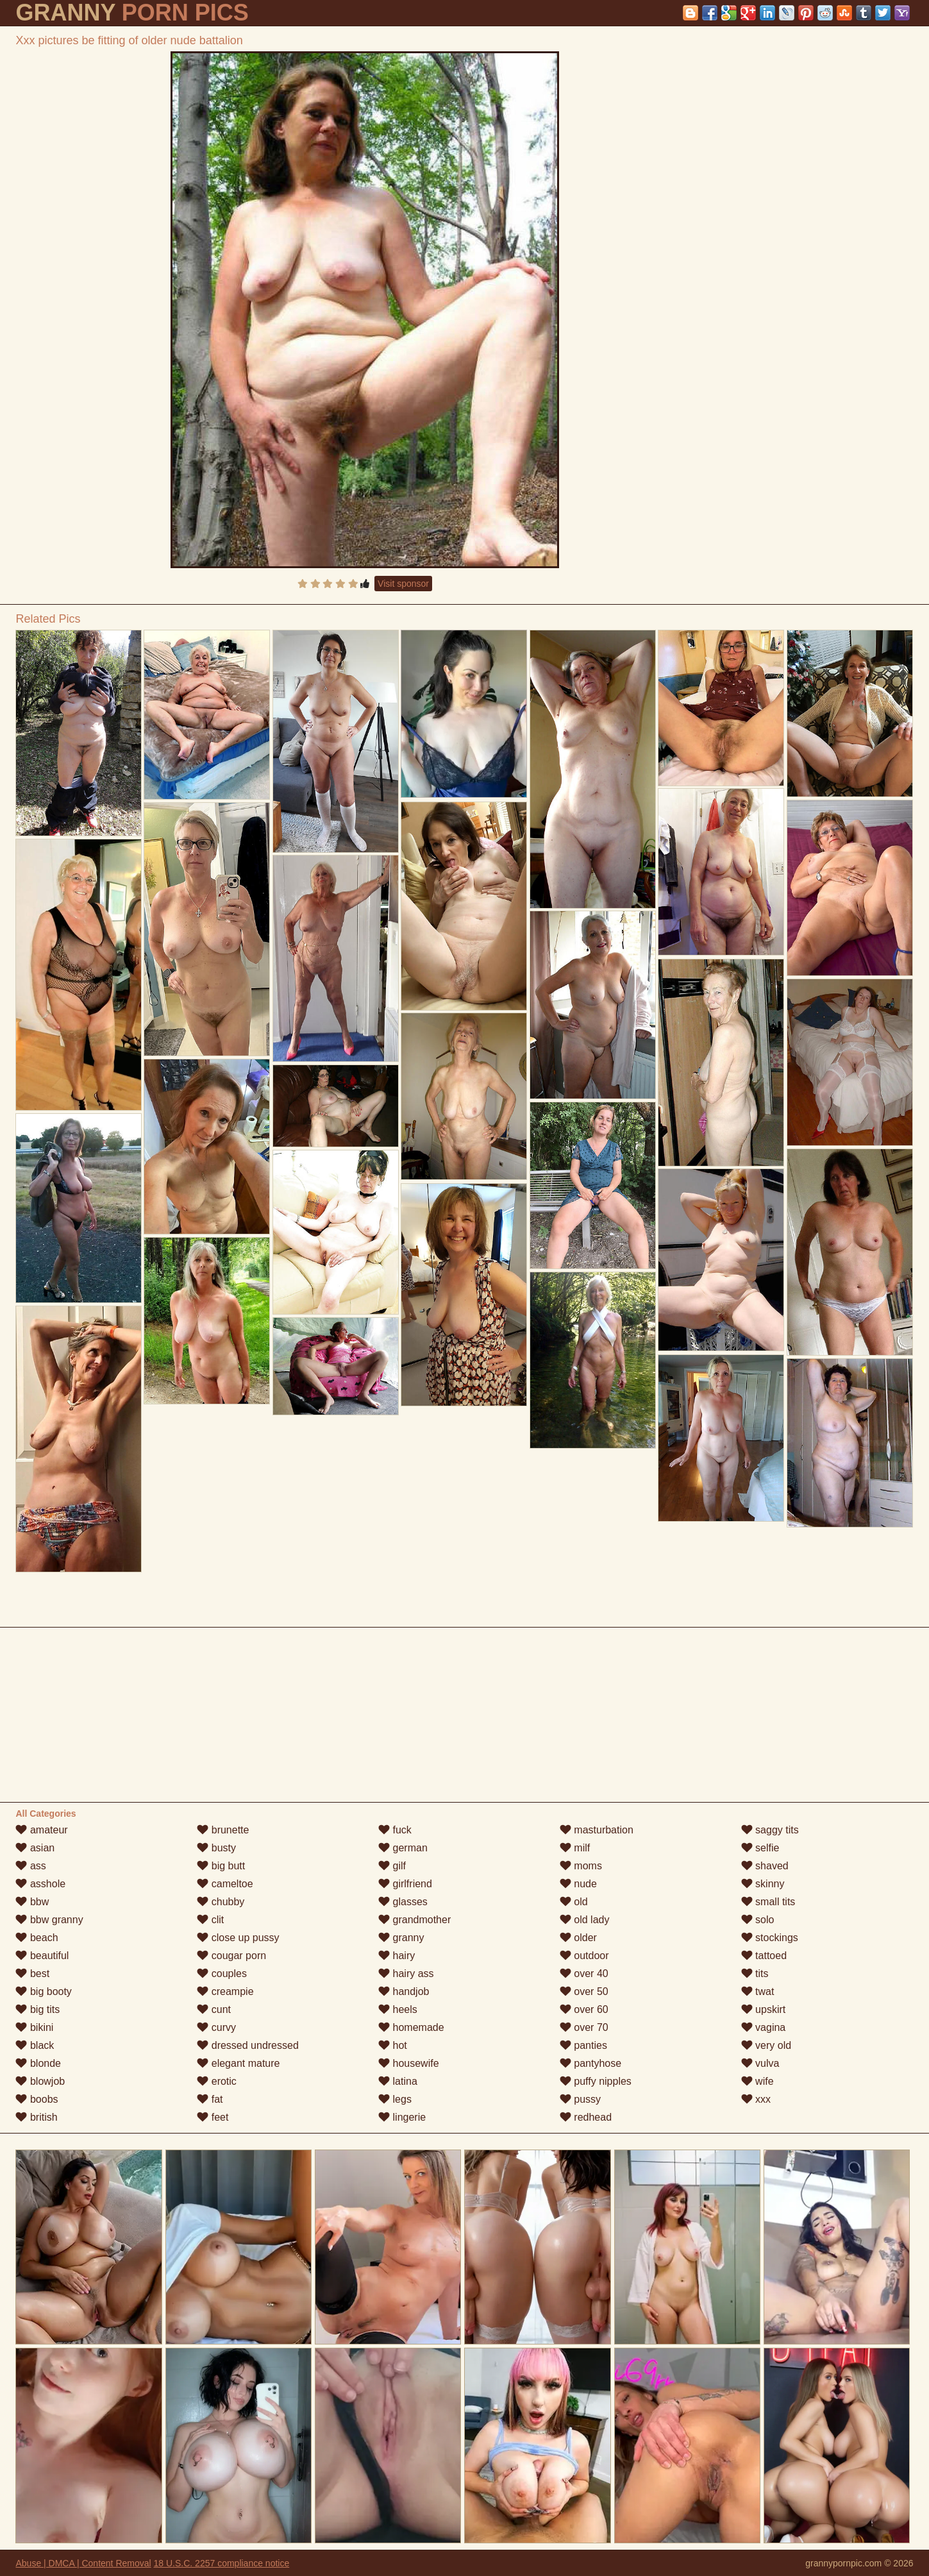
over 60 (584, 2009)
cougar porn (231, 1955)
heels (397, 2009)
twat (757, 1991)
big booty (43, 1991)
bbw (32, 1901)
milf (575, 1847)
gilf (392, 1865)
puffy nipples (596, 2081)
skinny (763, 1883)
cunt (214, 2009)
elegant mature (238, 2063)
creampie (225, 1991)
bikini (34, 2027)
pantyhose (590, 2063)
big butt (221, 1865)
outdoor (584, 1955)
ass (30, 1865)
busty (216, 1847)
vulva (760, 2063)
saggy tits (770, 1829)
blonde (38, 2063)
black (34, 2045)
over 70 (584, 2027)
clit (210, 1919)
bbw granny (49, 1919)
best (32, 1973)
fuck (395, 1829)
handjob (403, 1991)
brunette (223, 1829)
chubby (220, 1901)
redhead (586, 2117)
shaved (765, 1865)
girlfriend (405, 1883)
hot (392, 2045)
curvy (216, 2027)
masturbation (596, 1829)
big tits (37, 2009)
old (574, 1901)
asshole (40, 1883)
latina (397, 2081)
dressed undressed (248, 2045)
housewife (408, 2063)
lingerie (402, 2117)
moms (581, 1865)
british (36, 2117)
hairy (396, 1955)
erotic (217, 2081)
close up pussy (238, 1937)
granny (401, 1937)
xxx (756, 2099)
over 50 (584, 1991)
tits (755, 1973)
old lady (585, 1919)
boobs (36, 2099)
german (403, 1847)
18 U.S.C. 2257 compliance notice (222, 2563)
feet (212, 2117)
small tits (768, 1901)
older (578, 1937)
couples (222, 1973)
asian (34, 1847)
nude (578, 1883)
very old (766, 2045)
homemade (411, 2027)
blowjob (40, 2081)
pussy (580, 2099)
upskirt (763, 2009)
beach (36, 1937)
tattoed (764, 1955)
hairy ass (405, 1973)
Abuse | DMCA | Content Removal (83, 2563)
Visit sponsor (403, 583)
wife (757, 2081)
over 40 (584, 1973)
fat (209, 2099)
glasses (403, 1901)
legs (395, 2099)
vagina (763, 2027)
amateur (41, 1829)
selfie (760, 1847)
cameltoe (225, 1883)
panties (583, 2045)
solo (757, 1919)
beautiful (42, 1955)
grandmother (414, 1919)
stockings (769, 1937)
